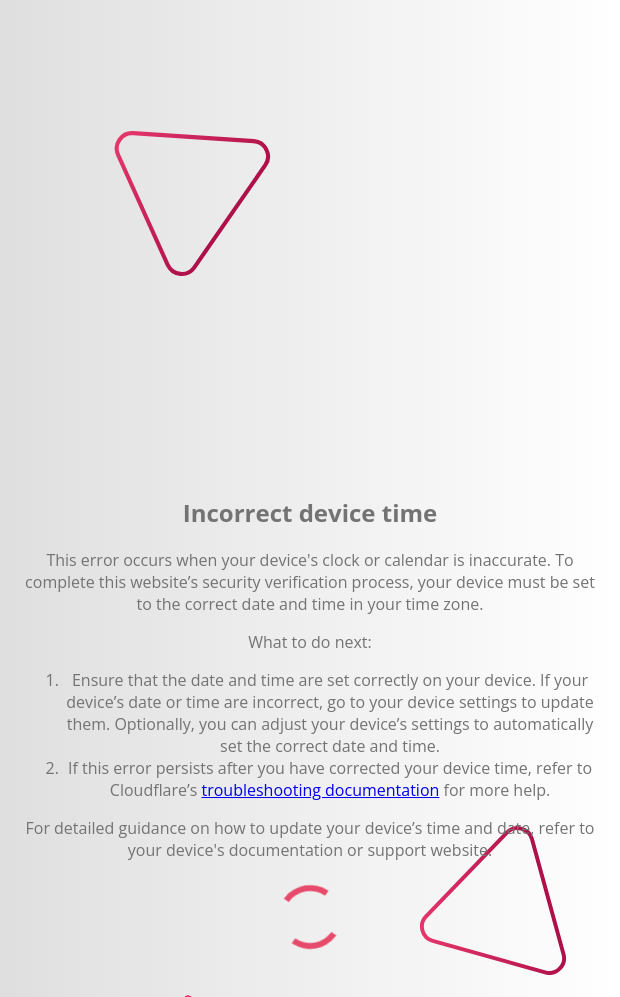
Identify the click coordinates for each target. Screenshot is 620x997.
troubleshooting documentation (320, 790)
